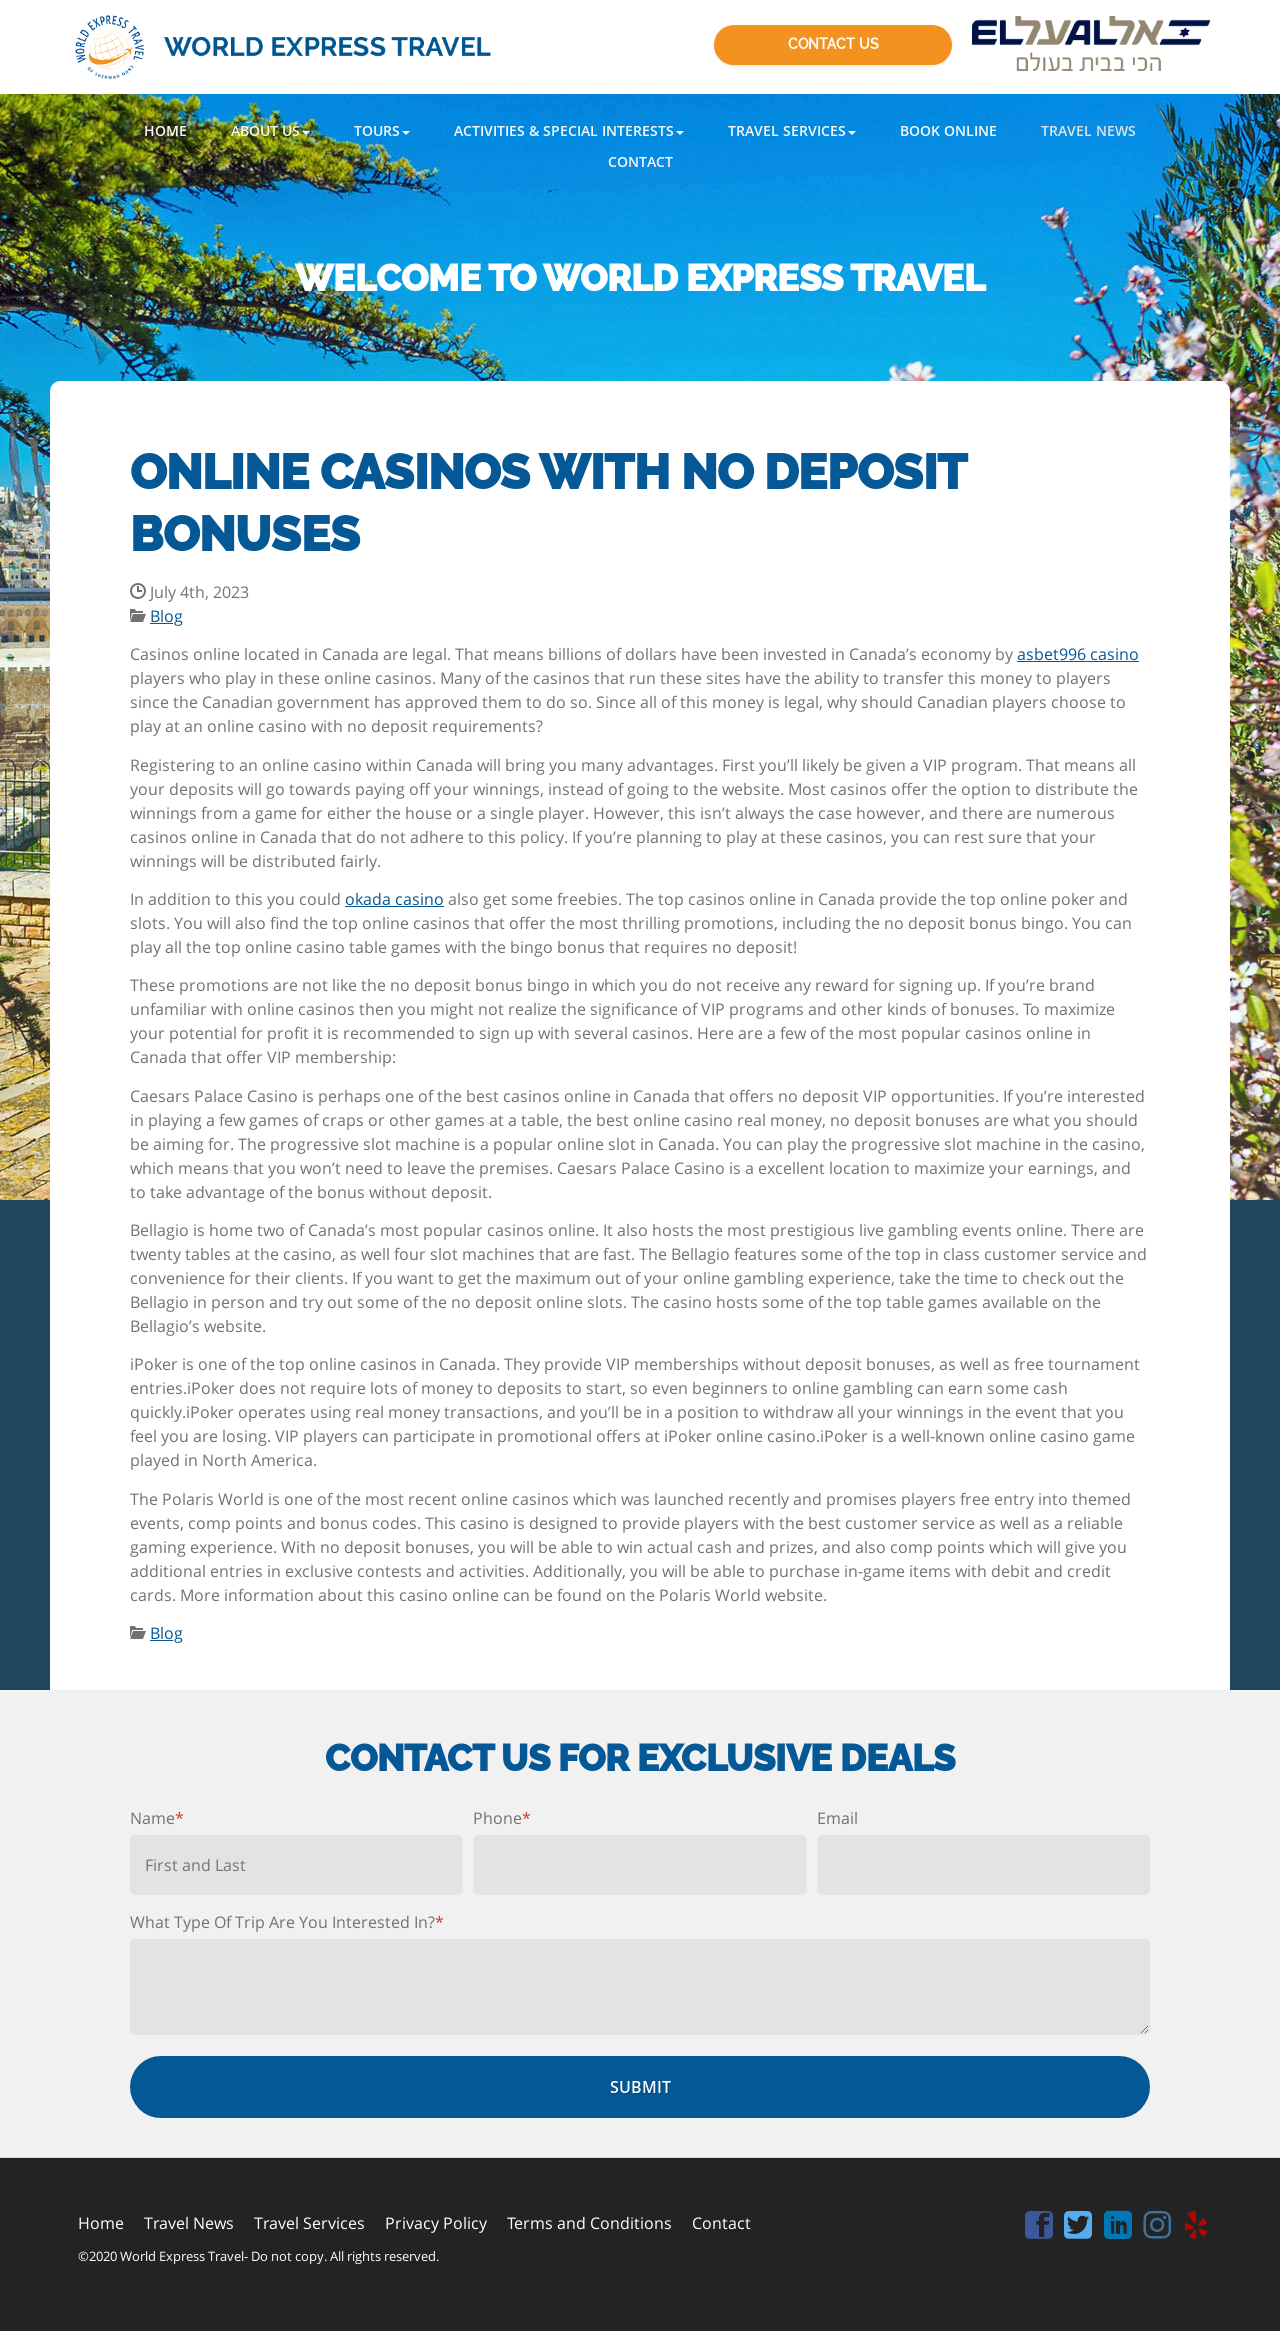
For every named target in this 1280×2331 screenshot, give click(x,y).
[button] (270, 130)
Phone (502, 1818)
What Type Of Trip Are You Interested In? (287, 1922)
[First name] (296, 1865)
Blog (166, 616)
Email (837, 1818)
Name (157, 1818)
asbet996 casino (1078, 654)
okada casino (394, 899)
